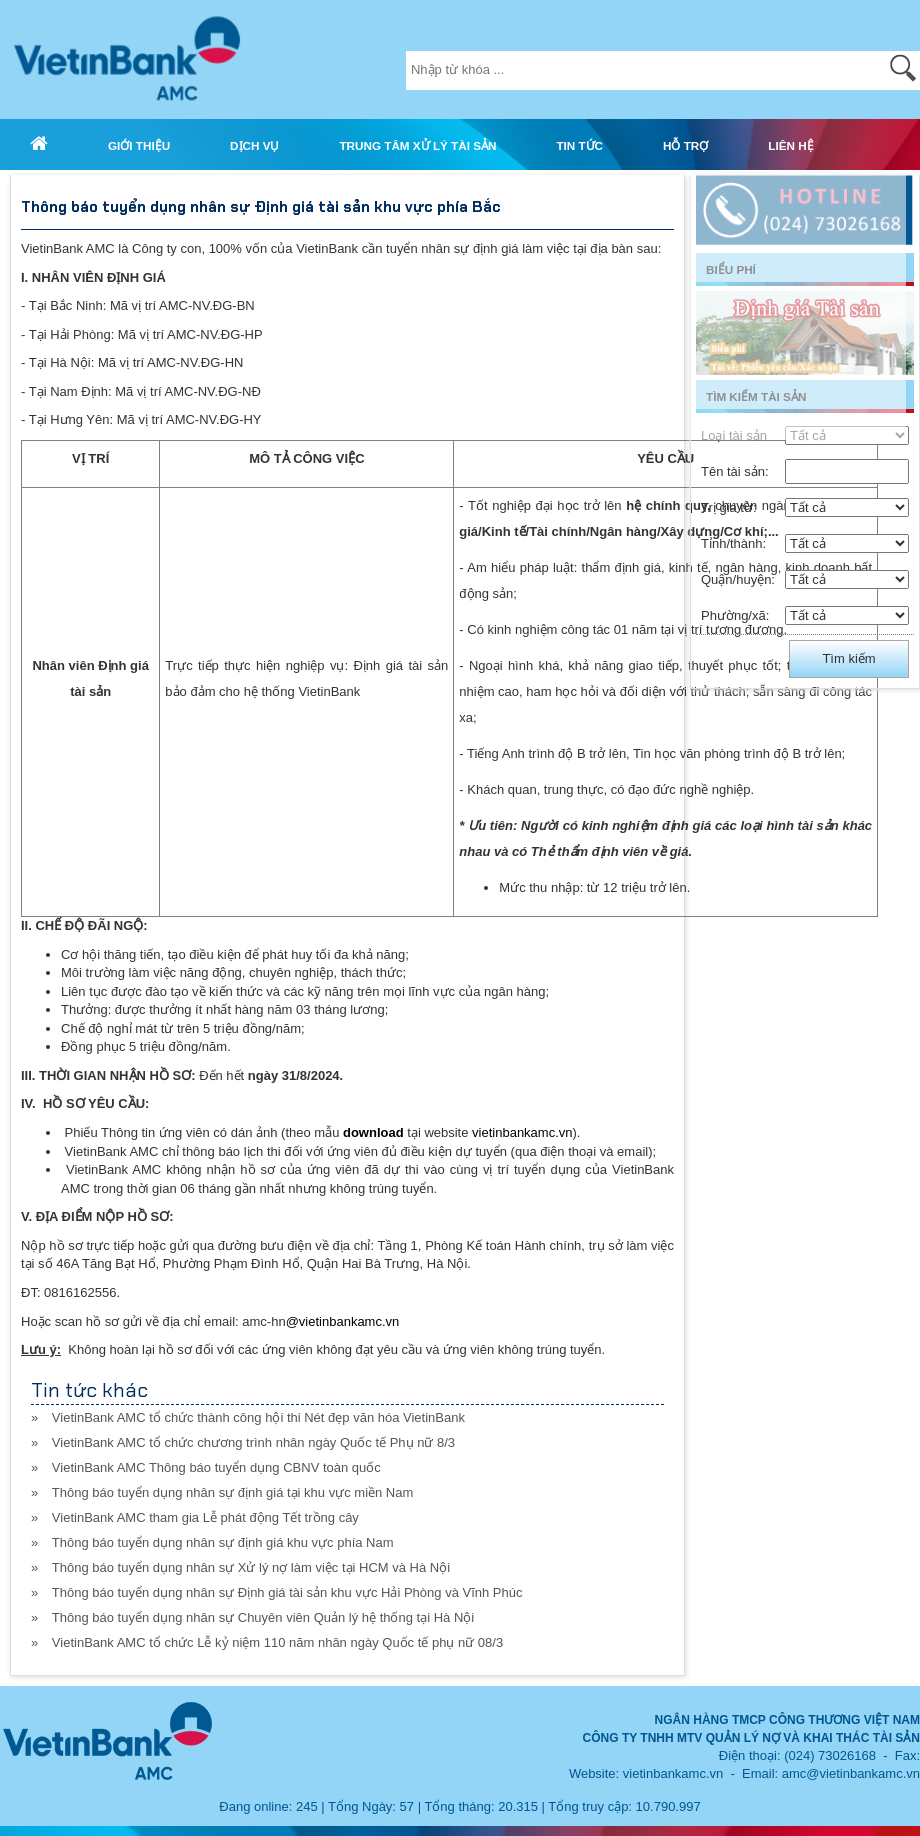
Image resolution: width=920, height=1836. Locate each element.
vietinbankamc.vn (522, 1132)
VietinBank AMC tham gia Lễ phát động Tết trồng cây (205, 1517)
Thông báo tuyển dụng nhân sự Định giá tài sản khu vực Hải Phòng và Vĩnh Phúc (287, 1592)
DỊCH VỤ (254, 145)
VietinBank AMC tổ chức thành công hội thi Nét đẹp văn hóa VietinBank (258, 1417)
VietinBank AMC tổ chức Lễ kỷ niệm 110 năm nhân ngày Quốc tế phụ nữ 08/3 (277, 1642)
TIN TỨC (579, 145)
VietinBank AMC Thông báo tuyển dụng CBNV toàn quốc (216, 1467)
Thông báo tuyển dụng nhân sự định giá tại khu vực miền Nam (232, 1492)
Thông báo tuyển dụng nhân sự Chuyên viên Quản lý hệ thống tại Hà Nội (263, 1617)
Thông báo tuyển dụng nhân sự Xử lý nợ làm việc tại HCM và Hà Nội (251, 1567)
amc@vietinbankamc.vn (851, 1773)
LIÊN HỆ (790, 145)
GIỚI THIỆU (139, 145)
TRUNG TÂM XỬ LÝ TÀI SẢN (417, 145)
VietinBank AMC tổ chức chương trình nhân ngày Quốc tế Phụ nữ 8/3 (253, 1442)
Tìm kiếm (848, 658)
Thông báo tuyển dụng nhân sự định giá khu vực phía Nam (223, 1542)
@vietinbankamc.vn (343, 1321)
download (373, 1132)
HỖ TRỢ (685, 145)
